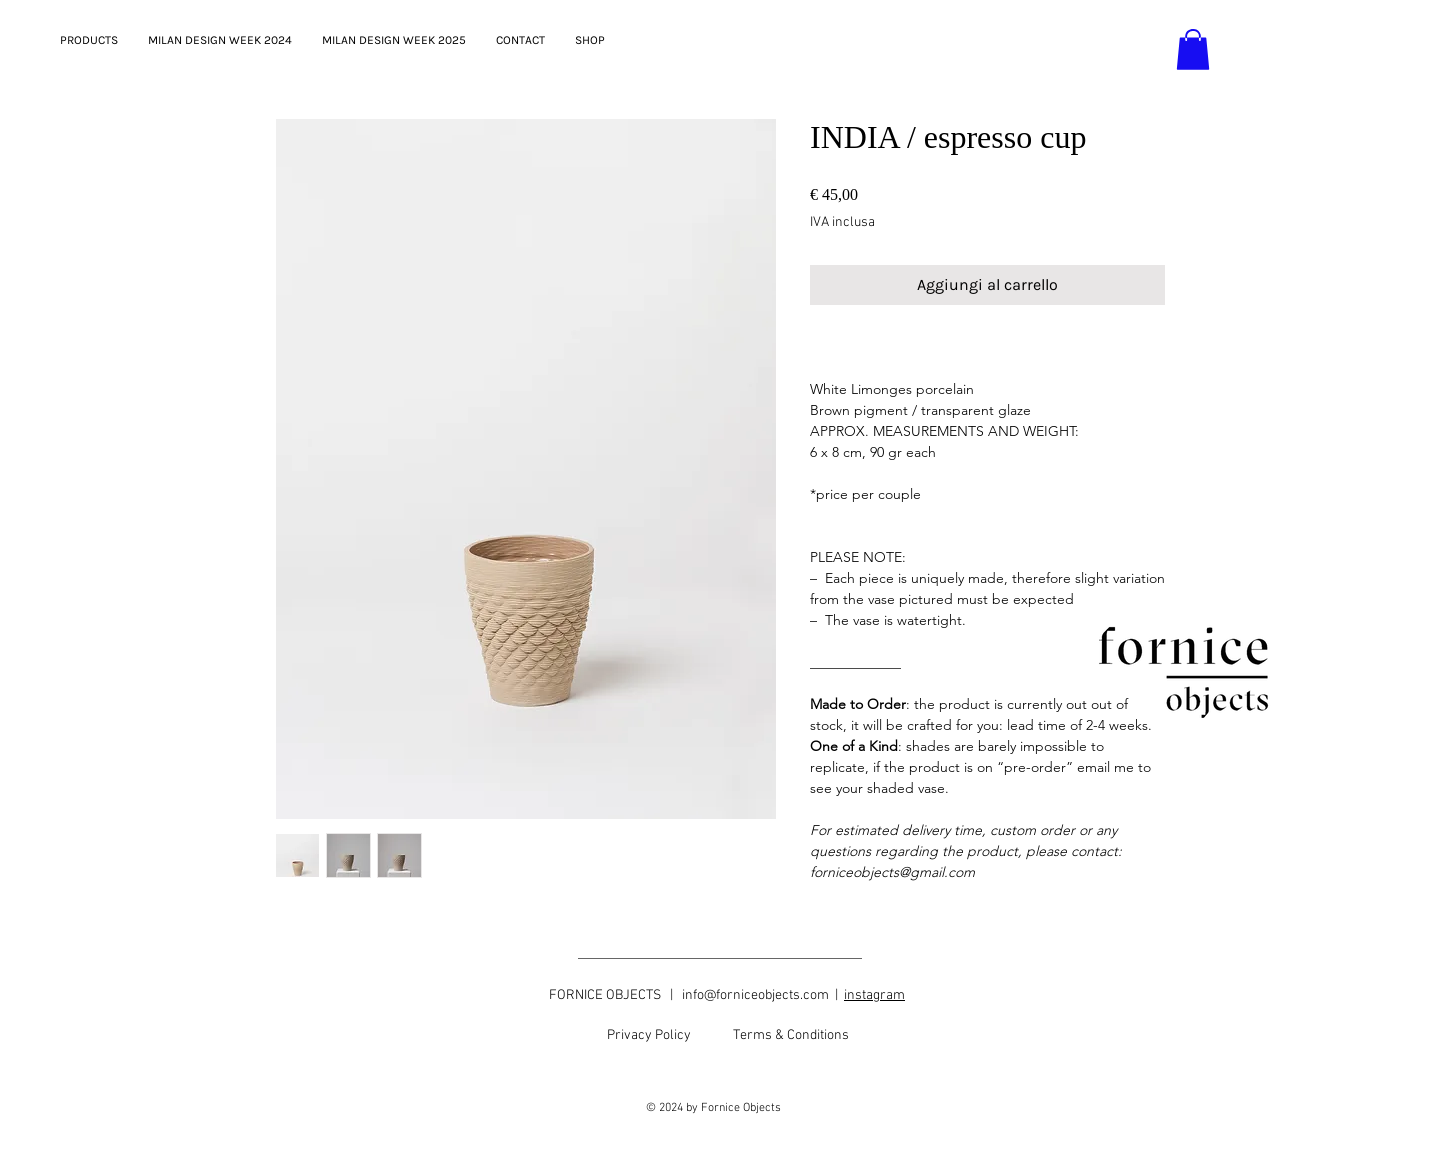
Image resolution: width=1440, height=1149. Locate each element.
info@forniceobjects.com (755, 995)
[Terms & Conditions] (791, 1036)
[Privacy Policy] (649, 1036)
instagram (874, 995)
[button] (1193, 49)
